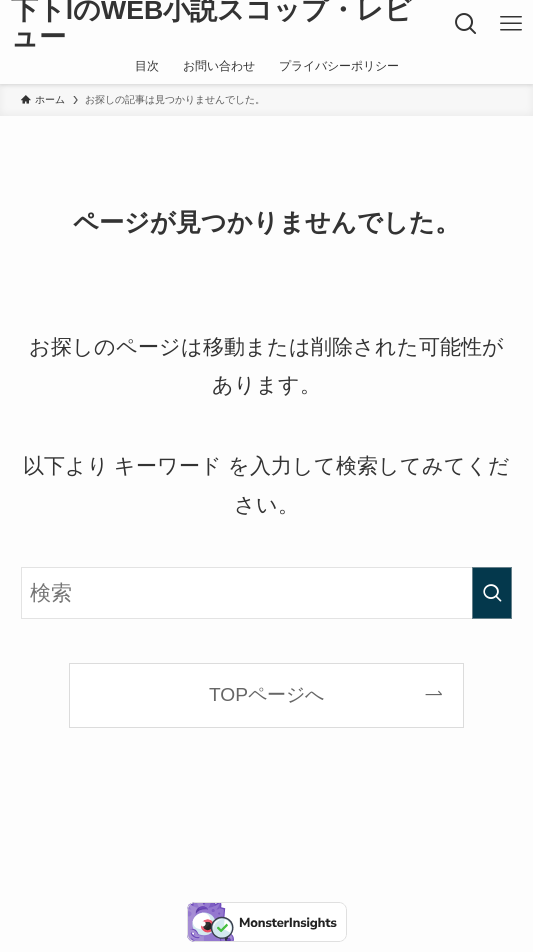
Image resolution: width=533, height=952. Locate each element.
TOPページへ (266, 694)
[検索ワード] (266, 593)
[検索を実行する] (492, 593)
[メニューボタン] (511, 24)
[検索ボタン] (466, 24)
